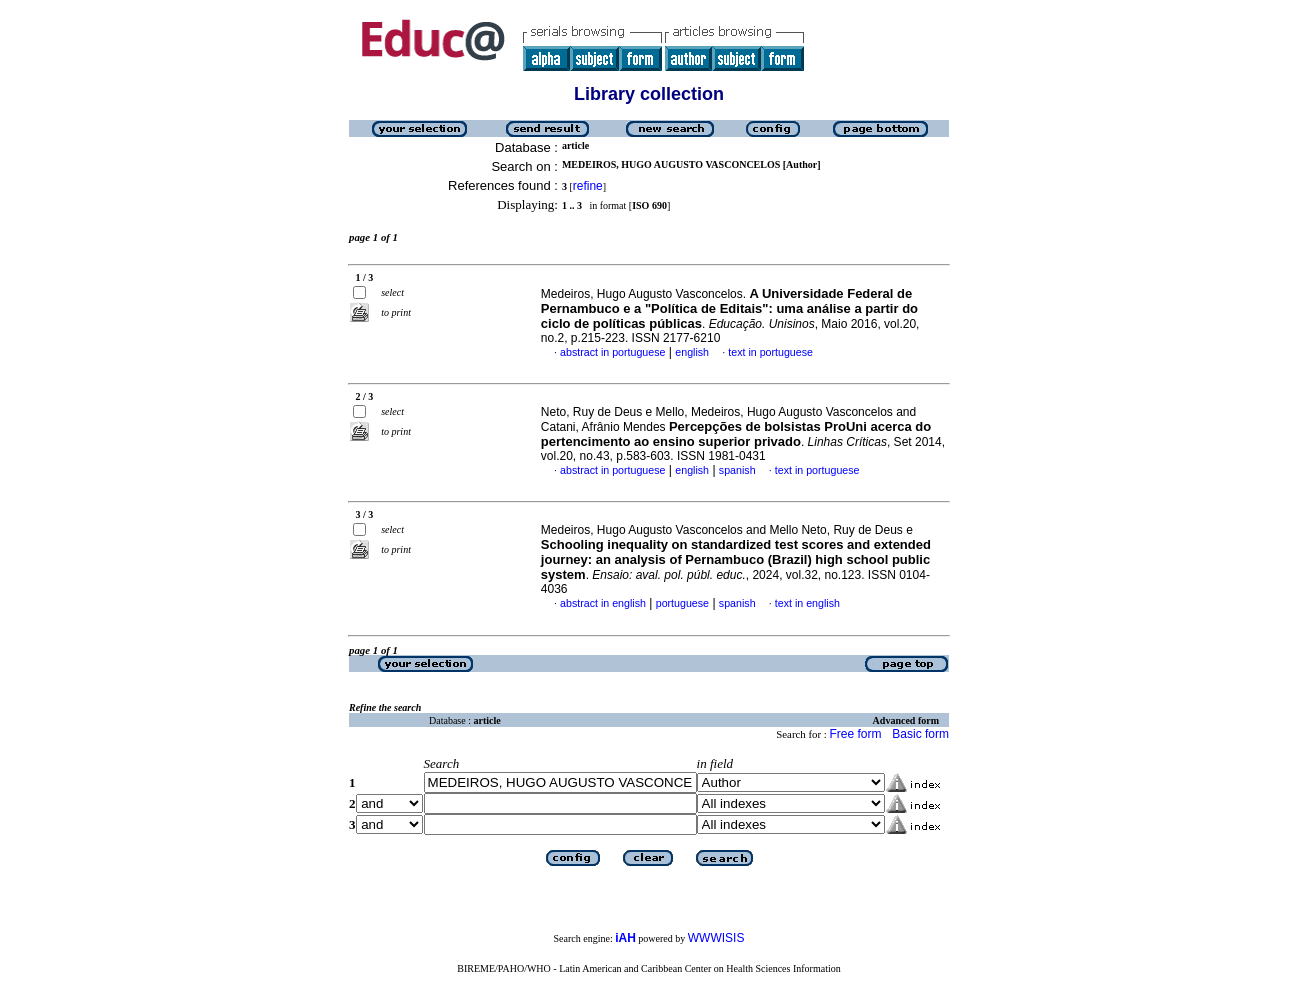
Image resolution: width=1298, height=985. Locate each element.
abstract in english (603, 603)
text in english (807, 603)
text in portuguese (770, 352)
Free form (855, 734)
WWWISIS (716, 938)
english (692, 352)
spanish (737, 470)
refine (588, 186)
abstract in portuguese (612, 352)
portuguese (682, 603)
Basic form (920, 734)
